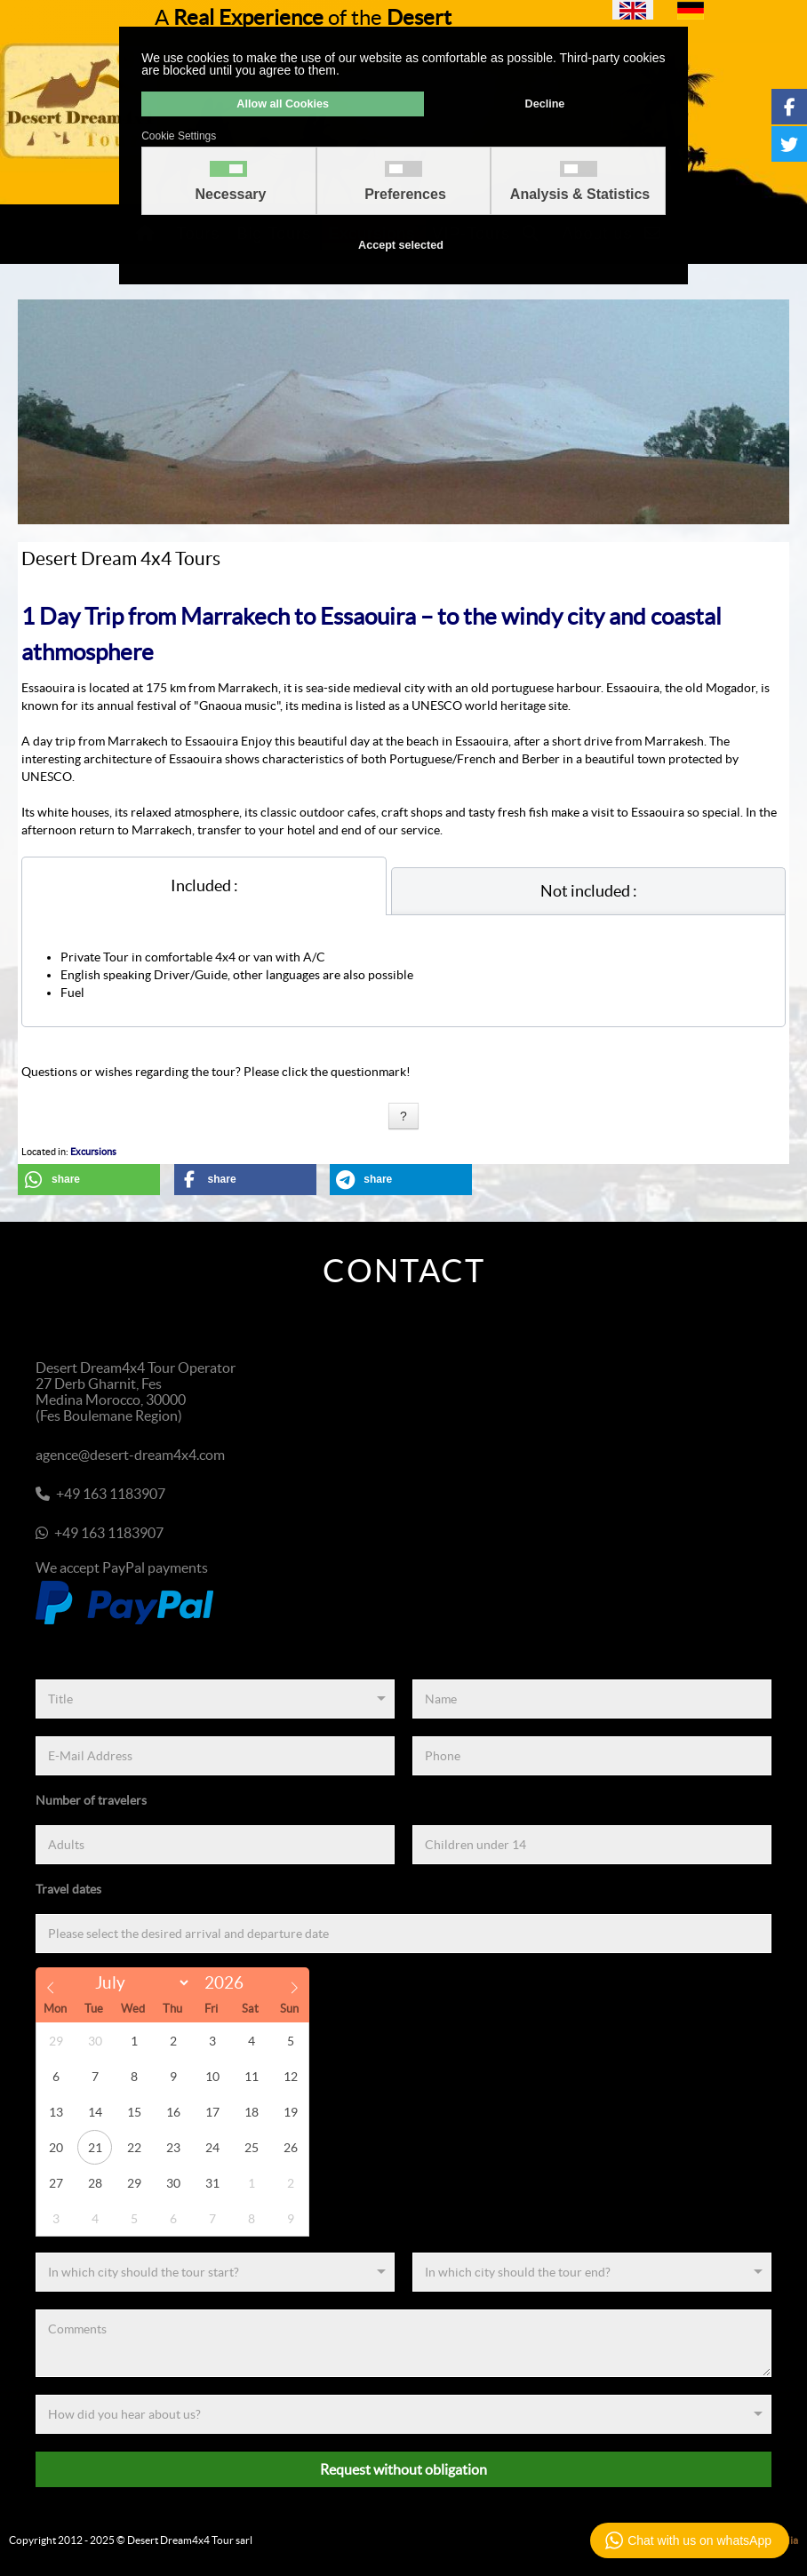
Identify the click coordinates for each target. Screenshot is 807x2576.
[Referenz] (403, 2414)
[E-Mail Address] (215, 1755)
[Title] (215, 1699)
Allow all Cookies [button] (282, 104)
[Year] (229, 1983)
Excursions (93, 1151)
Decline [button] (545, 104)
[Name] (591, 1699)
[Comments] (403, 2343)
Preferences (405, 194)
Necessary (230, 194)
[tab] (204, 886)
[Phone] (591, 1755)
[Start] (215, 2272)
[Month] (138, 1983)
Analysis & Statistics (580, 194)
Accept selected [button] (400, 245)
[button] (89, 1179)
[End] (591, 2272)
